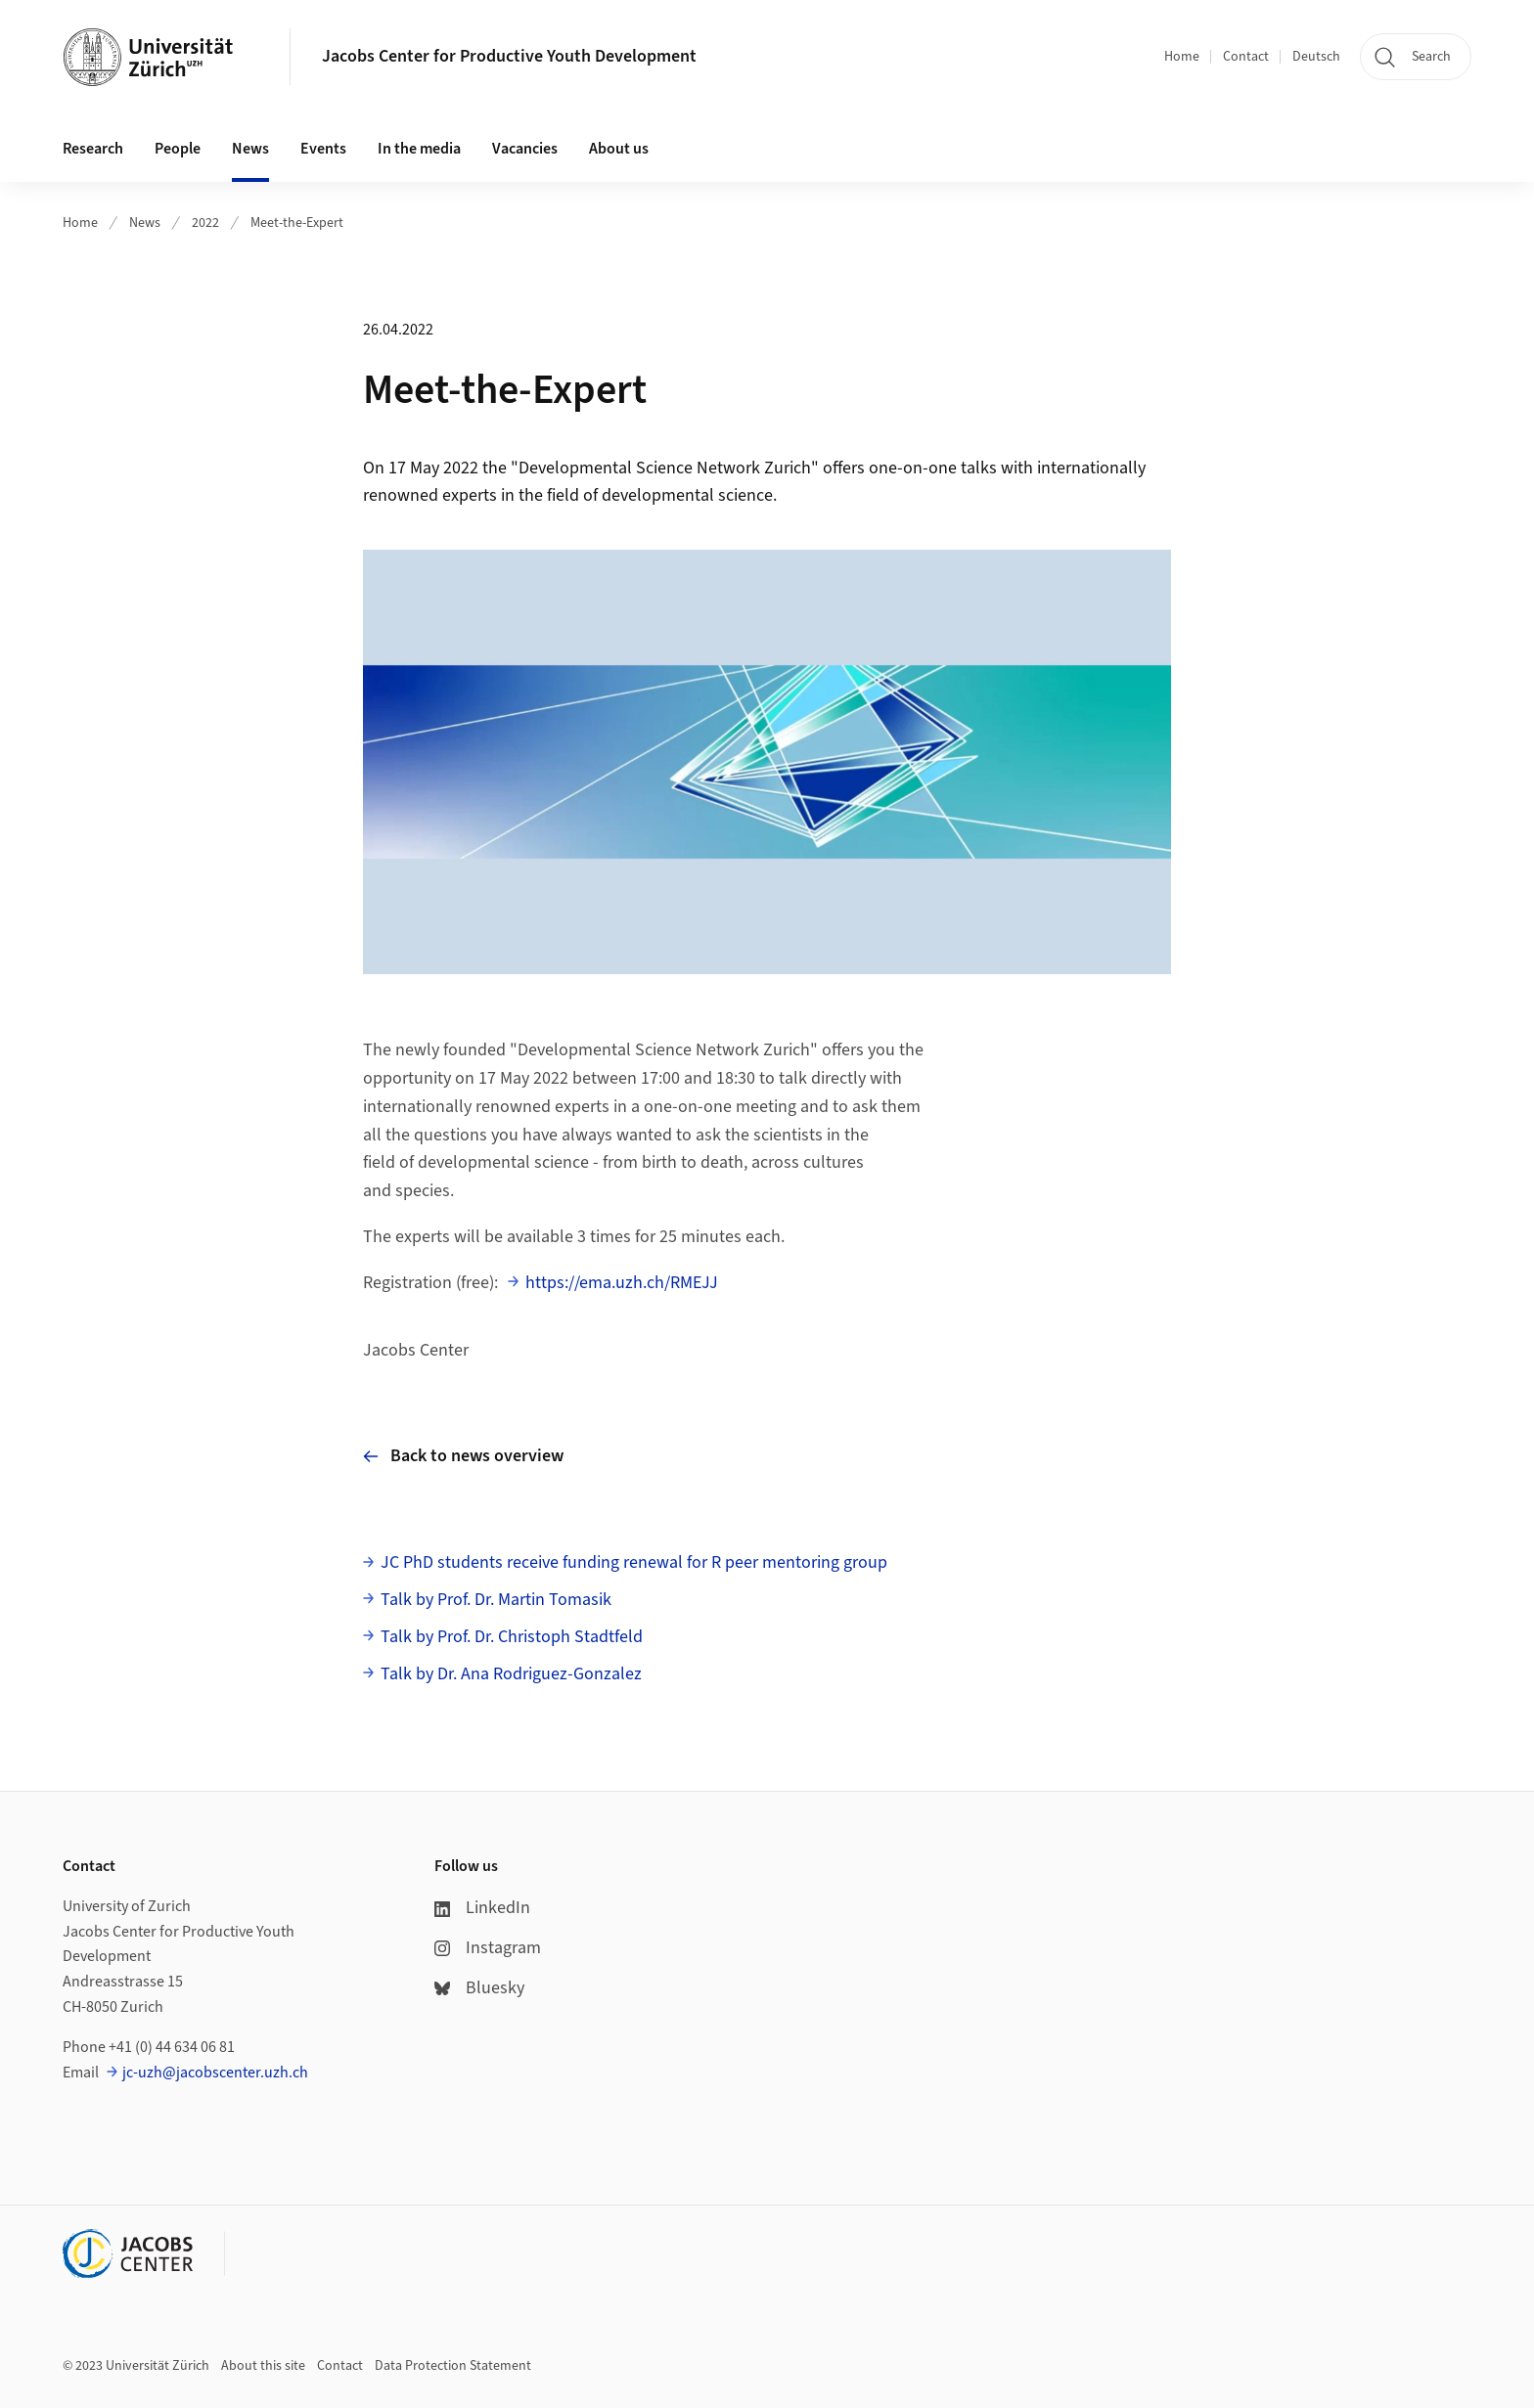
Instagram (487, 1948)
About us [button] (619, 148)
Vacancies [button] (525, 148)
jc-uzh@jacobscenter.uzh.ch (215, 2072)
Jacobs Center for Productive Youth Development (509, 56)
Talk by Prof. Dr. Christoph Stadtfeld (512, 1637)
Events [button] (323, 148)
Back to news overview (463, 1456)
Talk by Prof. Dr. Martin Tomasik (496, 1599)
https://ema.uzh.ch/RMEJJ (621, 1283)
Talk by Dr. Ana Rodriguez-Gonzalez (511, 1674)
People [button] (178, 148)
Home (1181, 57)
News (144, 223)
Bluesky (479, 1988)
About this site (263, 2366)
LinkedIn (482, 1907)
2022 (205, 223)
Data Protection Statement (453, 2366)
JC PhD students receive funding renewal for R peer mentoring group (634, 1562)
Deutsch (1316, 57)
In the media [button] (419, 148)
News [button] (250, 148)
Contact (1246, 57)
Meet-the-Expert (296, 223)
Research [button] (93, 148)
